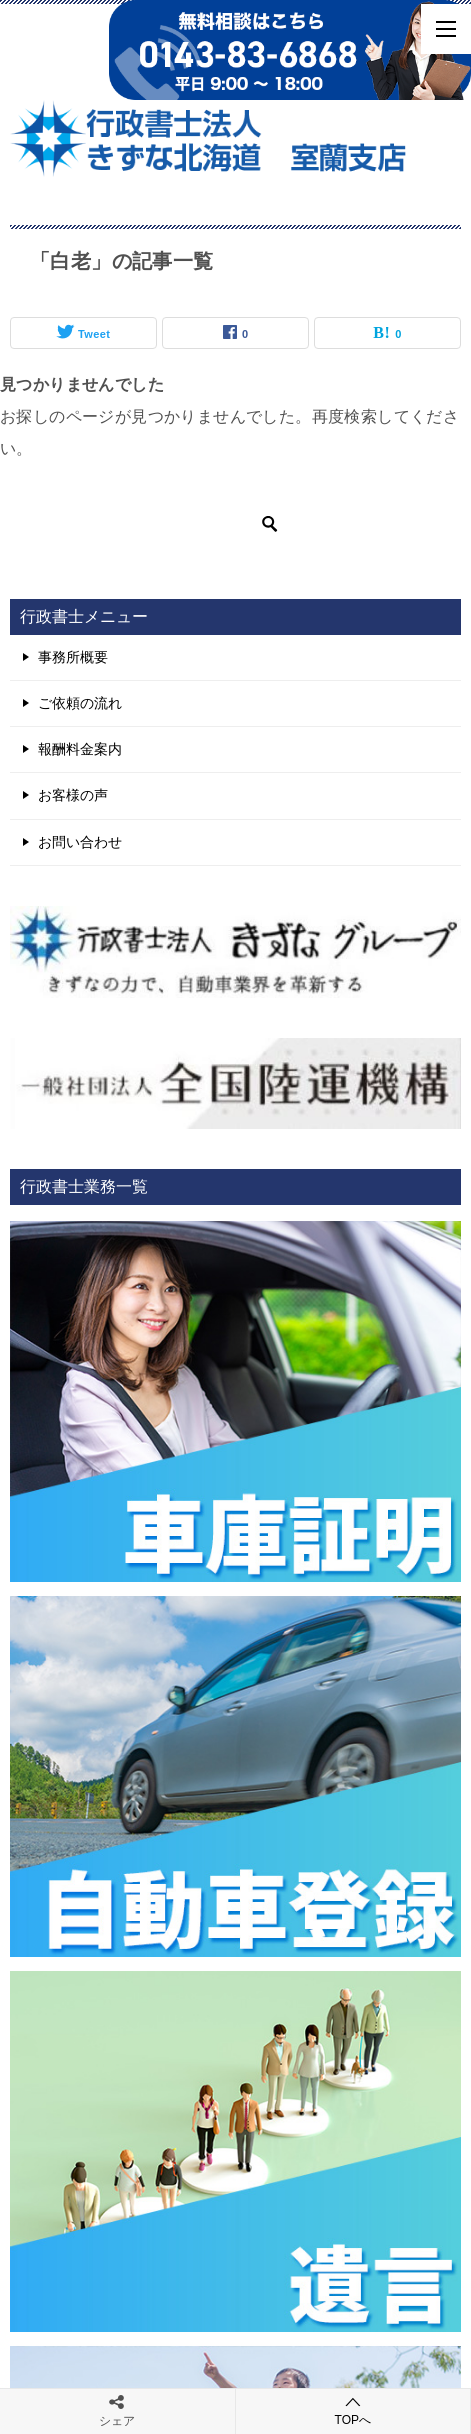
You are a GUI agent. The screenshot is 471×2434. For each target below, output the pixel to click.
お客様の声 (73, 795)
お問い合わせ (80, 842)
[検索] (150, 524)
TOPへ (353, 2410)
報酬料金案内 (80, 749)
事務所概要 (73, 657)
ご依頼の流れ (80, 703)
